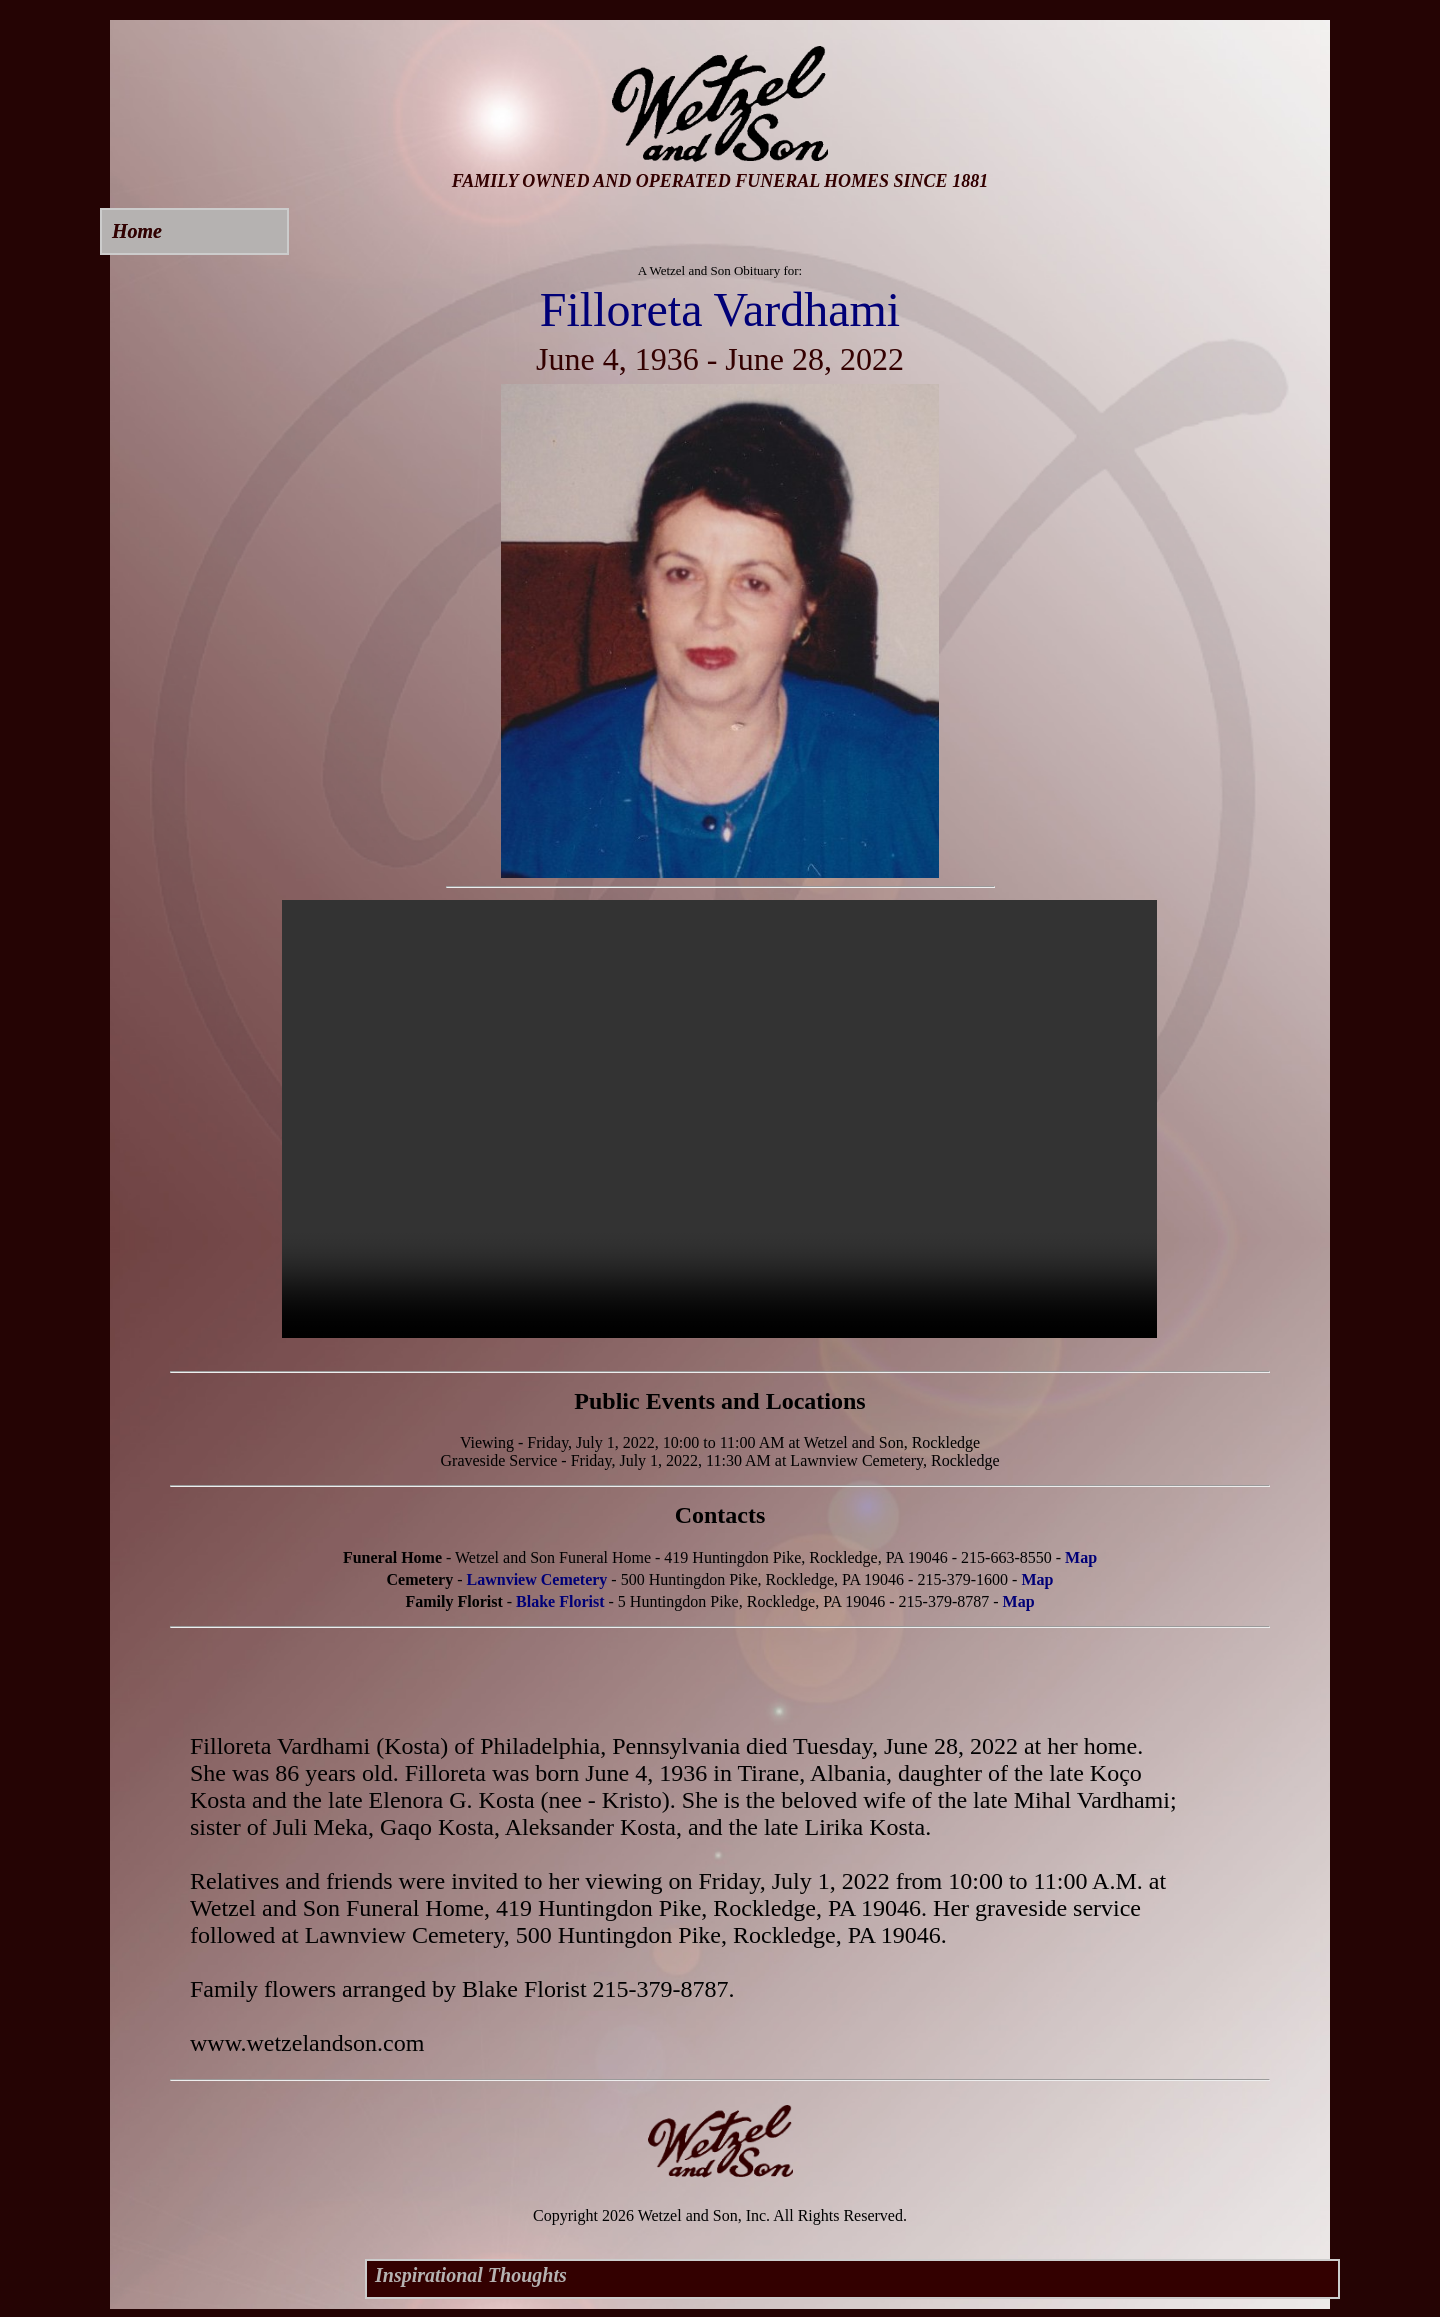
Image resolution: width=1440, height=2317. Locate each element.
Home (137, 231)
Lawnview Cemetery (537, 1579)
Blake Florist (560, 1601)
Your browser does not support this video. (719, 1119)
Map (1081, 1557)
